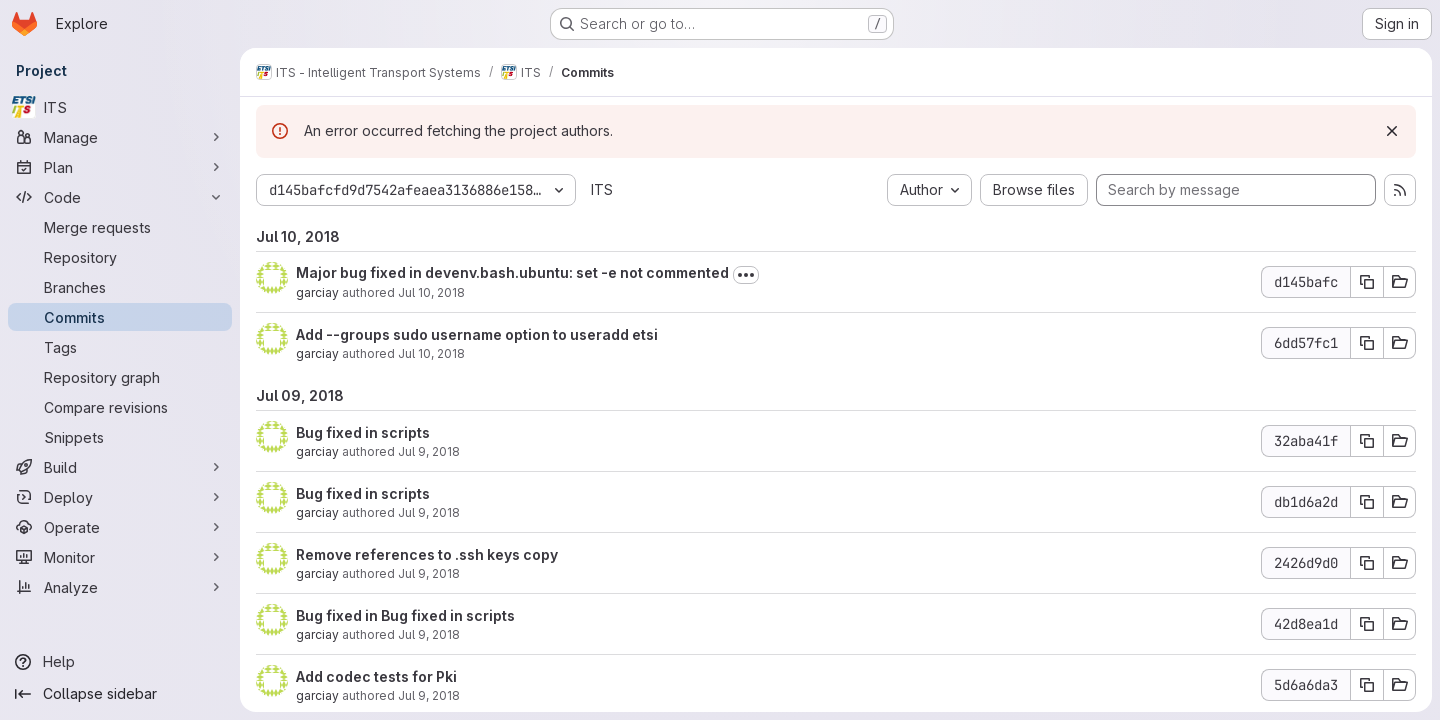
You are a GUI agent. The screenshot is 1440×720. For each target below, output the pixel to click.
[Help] (120, 662)
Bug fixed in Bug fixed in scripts (405, 615)
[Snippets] (120, 437)
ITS (602, 189)
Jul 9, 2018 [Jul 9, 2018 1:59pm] (429, 451)
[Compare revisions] (120, 407)
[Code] (120, 197)
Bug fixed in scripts (363, 432)
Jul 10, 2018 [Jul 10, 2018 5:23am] (431, 353)
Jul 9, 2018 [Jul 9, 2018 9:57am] (429, 573)
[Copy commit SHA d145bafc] (1367, 282)
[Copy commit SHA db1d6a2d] (1367, 502)
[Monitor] (120, 557)
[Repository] (120, 257)
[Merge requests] (120, 227)
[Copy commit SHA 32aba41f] (1367, 441)
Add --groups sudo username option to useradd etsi (477, 334)
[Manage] (120, 137)
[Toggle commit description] (746, 275)
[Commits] (120, 317)
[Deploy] (120, 497)
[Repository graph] (120, 377)
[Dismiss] (1392, 131)
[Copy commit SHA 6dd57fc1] (1367, 343)
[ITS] (120, 107)
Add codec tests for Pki (376, 676)
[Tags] (120, 347)
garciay (317, 292)
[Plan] (120, 167)
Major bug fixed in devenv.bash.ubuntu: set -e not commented (512, 272)
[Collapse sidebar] (120, 694)
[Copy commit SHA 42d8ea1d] (1367, 624)
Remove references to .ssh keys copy (427, 554)
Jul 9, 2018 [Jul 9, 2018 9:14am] (429, 695)
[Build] (120, 467)
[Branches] (120, 287)
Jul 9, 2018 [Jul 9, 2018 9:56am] (429, 634)
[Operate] (120, 527)
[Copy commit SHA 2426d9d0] (1367, 563)
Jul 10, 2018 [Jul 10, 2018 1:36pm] (431, 292)
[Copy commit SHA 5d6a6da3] (1367, 685)
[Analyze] (120, 587)
